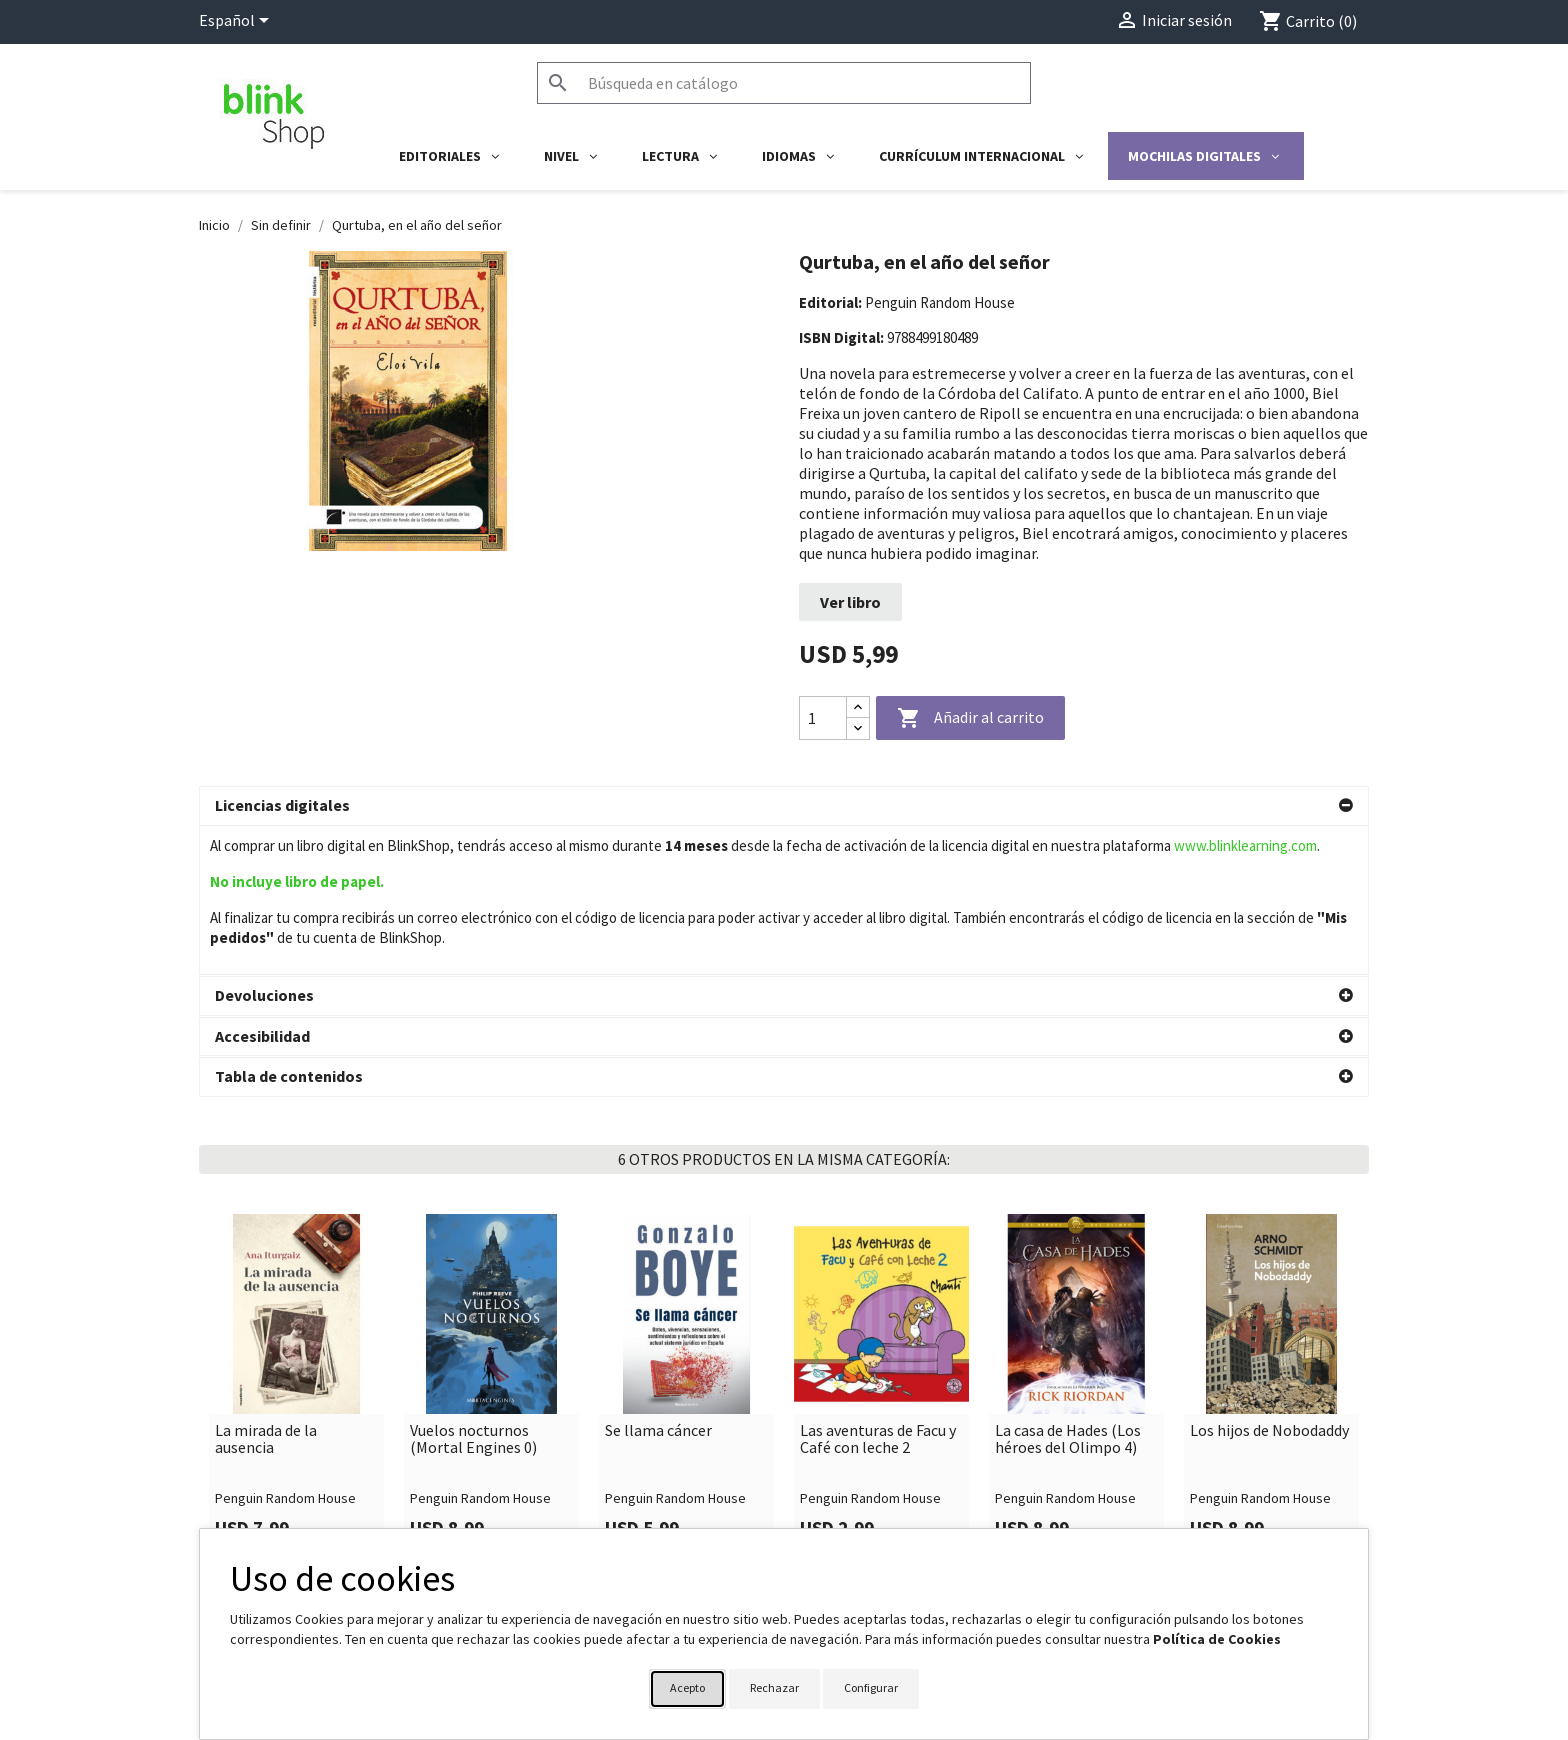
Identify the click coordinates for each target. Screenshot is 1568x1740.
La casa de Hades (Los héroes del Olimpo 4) (1068, 1290)
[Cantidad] (823, 718)
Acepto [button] (687, 1687)
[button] (784, 806)
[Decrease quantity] (858, 728)
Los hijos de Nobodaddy (1269, 1282)
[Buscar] (784, 83)
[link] (296, 1237)
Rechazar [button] (774, 1687)
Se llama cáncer (658, 1282)
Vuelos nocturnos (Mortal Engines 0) (473, 1290)
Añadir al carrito (970, 719)
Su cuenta (835, 1522)
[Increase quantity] (858, 707)
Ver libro (850, 602)
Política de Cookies (1217, 1639)
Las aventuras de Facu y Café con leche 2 (878, 1290)
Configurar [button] (871, 1687)
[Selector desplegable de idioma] (237, 22)
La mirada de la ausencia (266, 1290)
